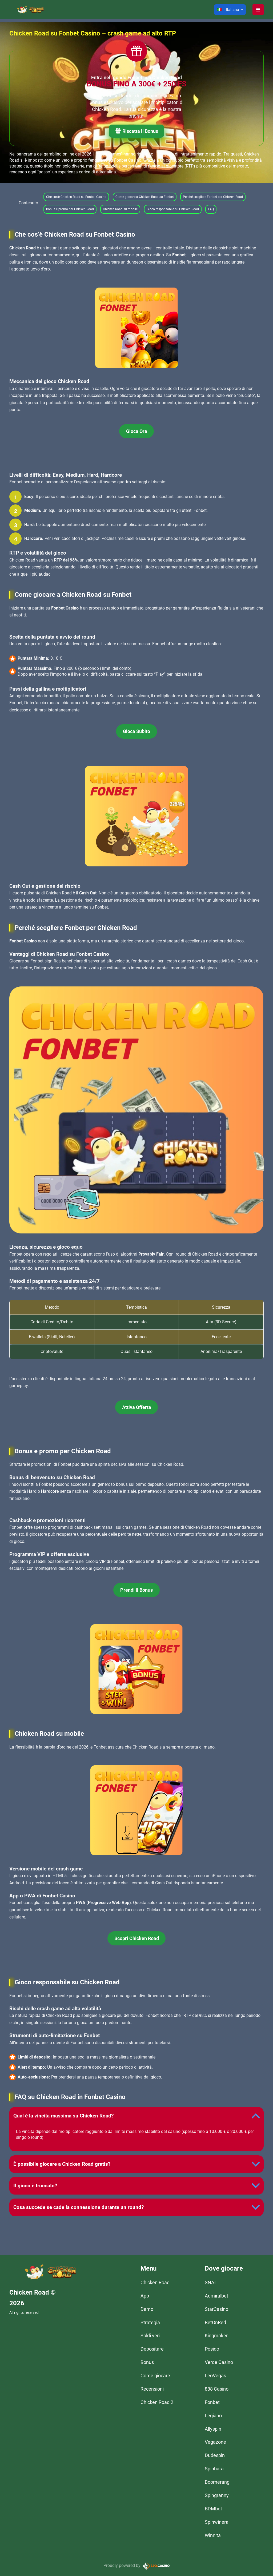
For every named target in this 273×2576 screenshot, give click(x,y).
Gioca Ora (136, 431)
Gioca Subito (136, 731)
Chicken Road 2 (156, 2402)
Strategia (150, 2322)
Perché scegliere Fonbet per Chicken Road (213, 197)
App (144, 2296)
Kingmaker (216, 2335)
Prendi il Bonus (136, 1590)
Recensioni (152, 2389)
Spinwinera (216, 2522)
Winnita (213, 2535)
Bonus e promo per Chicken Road (70, 209)
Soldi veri (150, 2335)
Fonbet (212, 2402)
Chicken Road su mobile (120, 209)
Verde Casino (219, 2362)
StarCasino (216, 2309)
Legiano (213, 2415)
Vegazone (215, 2442)
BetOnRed (215, 2322)
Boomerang (217, 2482)
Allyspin (213, 2429)
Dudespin (215, 2455)
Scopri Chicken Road (136, 1938)
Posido (212, 2349)
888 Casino (216, 2389)
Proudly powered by (121, 2565)
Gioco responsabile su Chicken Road (173, 209)
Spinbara (214, 2468)
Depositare (152, 2349)
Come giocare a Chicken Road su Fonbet (144, 197)
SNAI (210, 2282)
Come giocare (155, 2375)
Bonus (147, 2362)
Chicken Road (155, 2282)
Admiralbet (216, 2296)
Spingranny (217, 2495)
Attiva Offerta (136, 1407)
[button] (229, 9)
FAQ (211, 209)
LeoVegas (215, 2375)
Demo (146, 2309)
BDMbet (213, 2508)
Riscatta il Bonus (136, 132)
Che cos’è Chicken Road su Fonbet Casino (76, 197)
